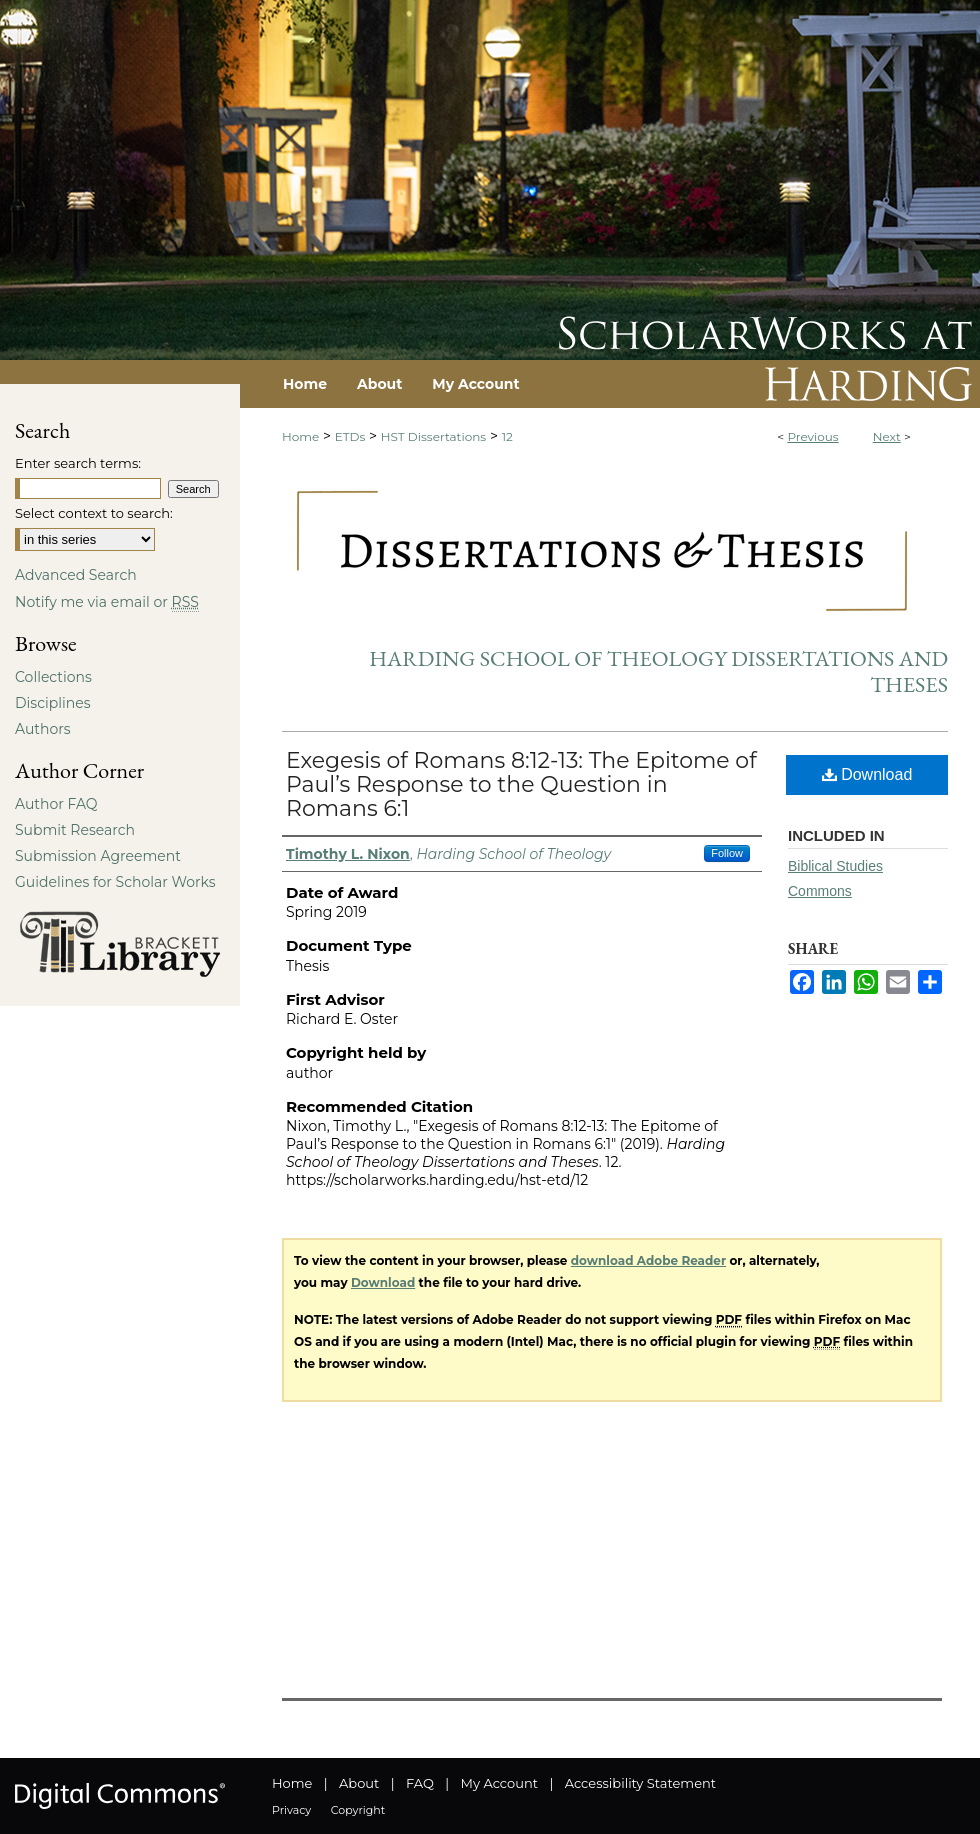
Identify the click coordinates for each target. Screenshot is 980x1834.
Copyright (358, 1810)
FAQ (420, 1783)
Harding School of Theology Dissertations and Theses (658, 671)
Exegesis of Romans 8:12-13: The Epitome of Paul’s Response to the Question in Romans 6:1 (521, 784)
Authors (43, 729)
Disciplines (52, 703)
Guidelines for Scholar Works (115, 882)
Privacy (291, 1810)
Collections (53, 677)
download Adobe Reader (648, 1260)
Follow (727, 853)
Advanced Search (76, 575)
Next (887, 436)
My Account (499, 1783)
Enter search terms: (78, 463)
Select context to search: (94, 513)
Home (300, 436)
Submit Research (75, 830)
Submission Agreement (98, 856)
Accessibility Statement (640, 1783)
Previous (812, 436)
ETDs (350, 436)
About (359, 1783)
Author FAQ (56, 804)
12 (507, 436)
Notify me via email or (107, 602)
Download (867, 774)
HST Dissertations (433, 436)
